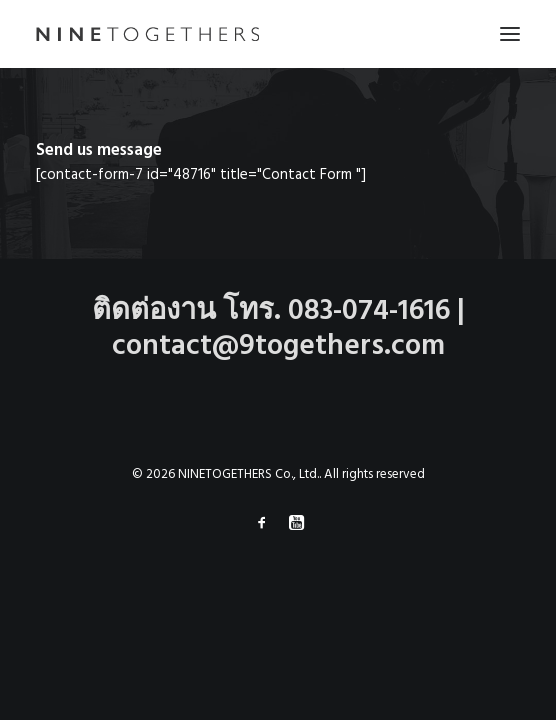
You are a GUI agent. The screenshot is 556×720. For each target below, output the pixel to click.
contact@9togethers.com (278, 346)
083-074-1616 (369, 311)
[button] (510, 34)
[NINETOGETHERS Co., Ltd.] (147, 34)
